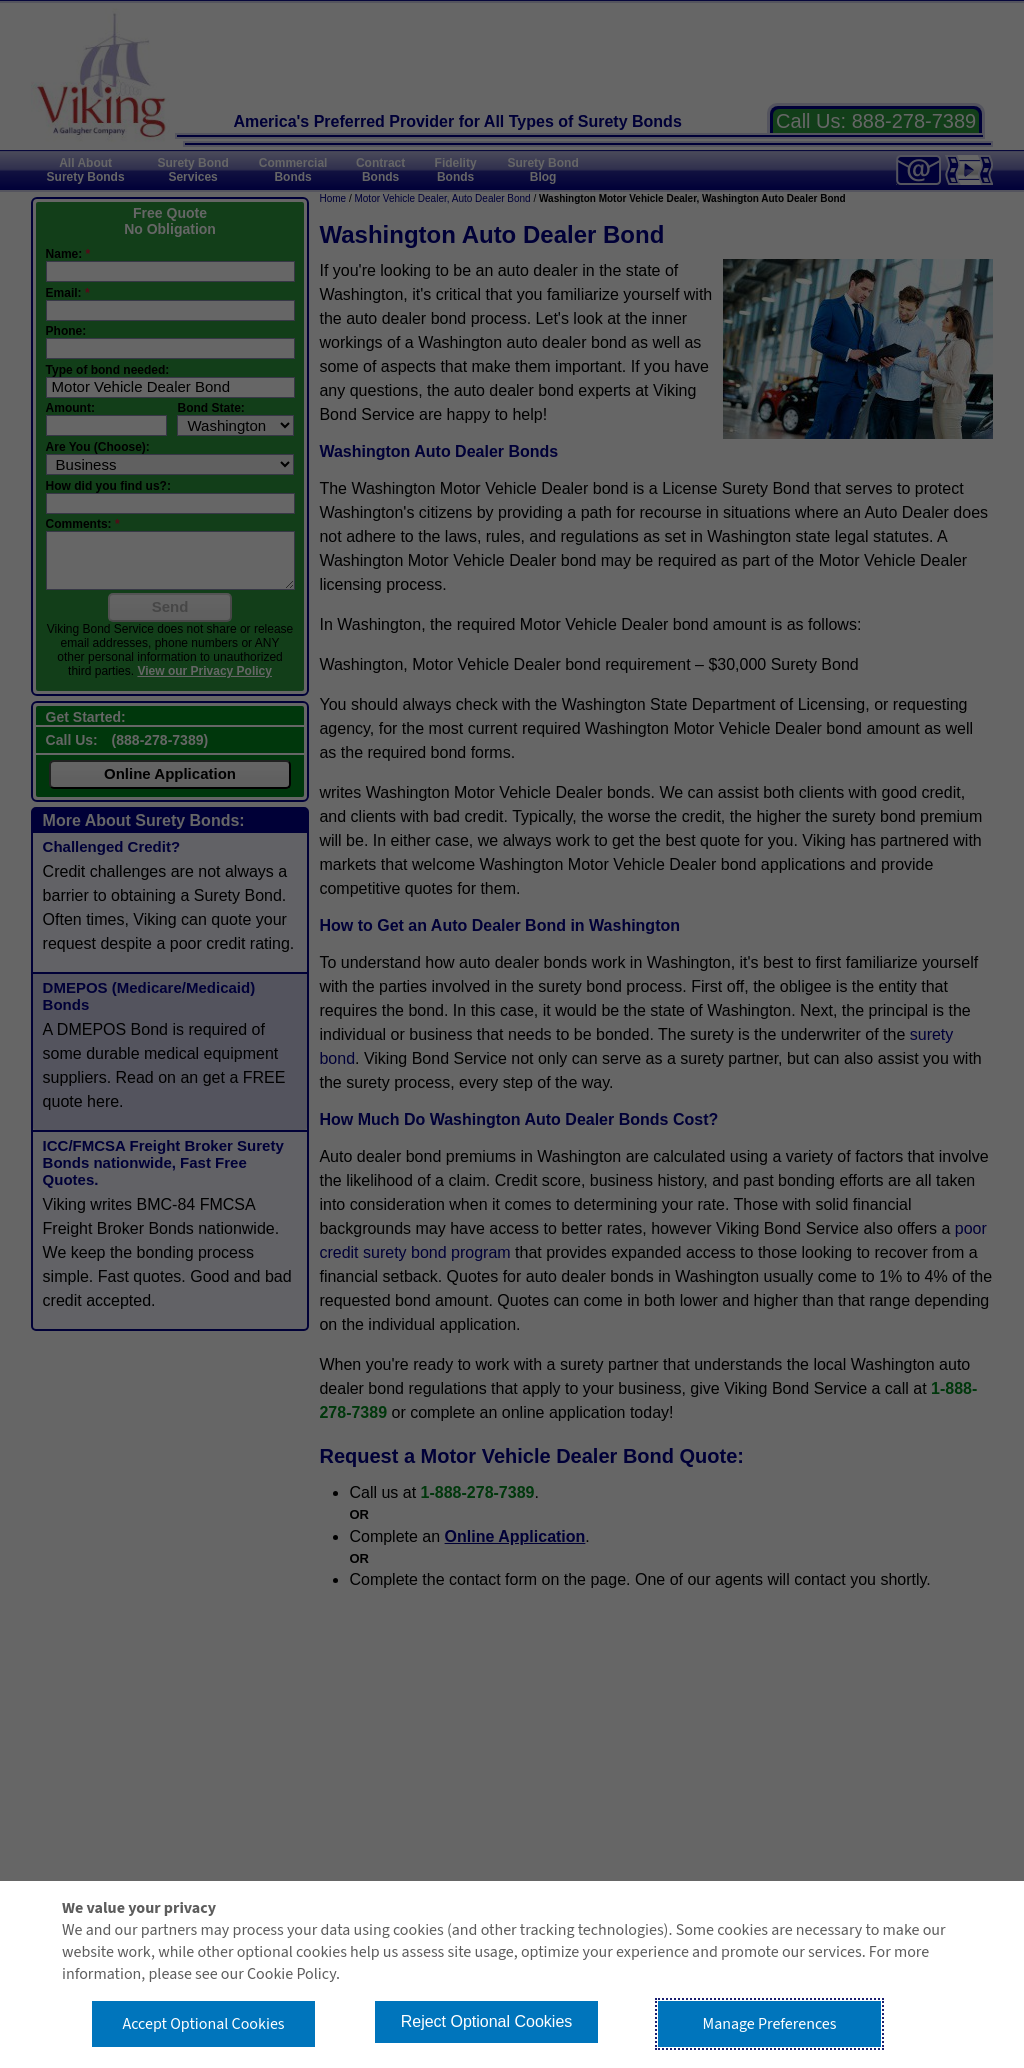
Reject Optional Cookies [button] (487, 2021)
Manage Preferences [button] (770, 2024)
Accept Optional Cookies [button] (203, 2024)
